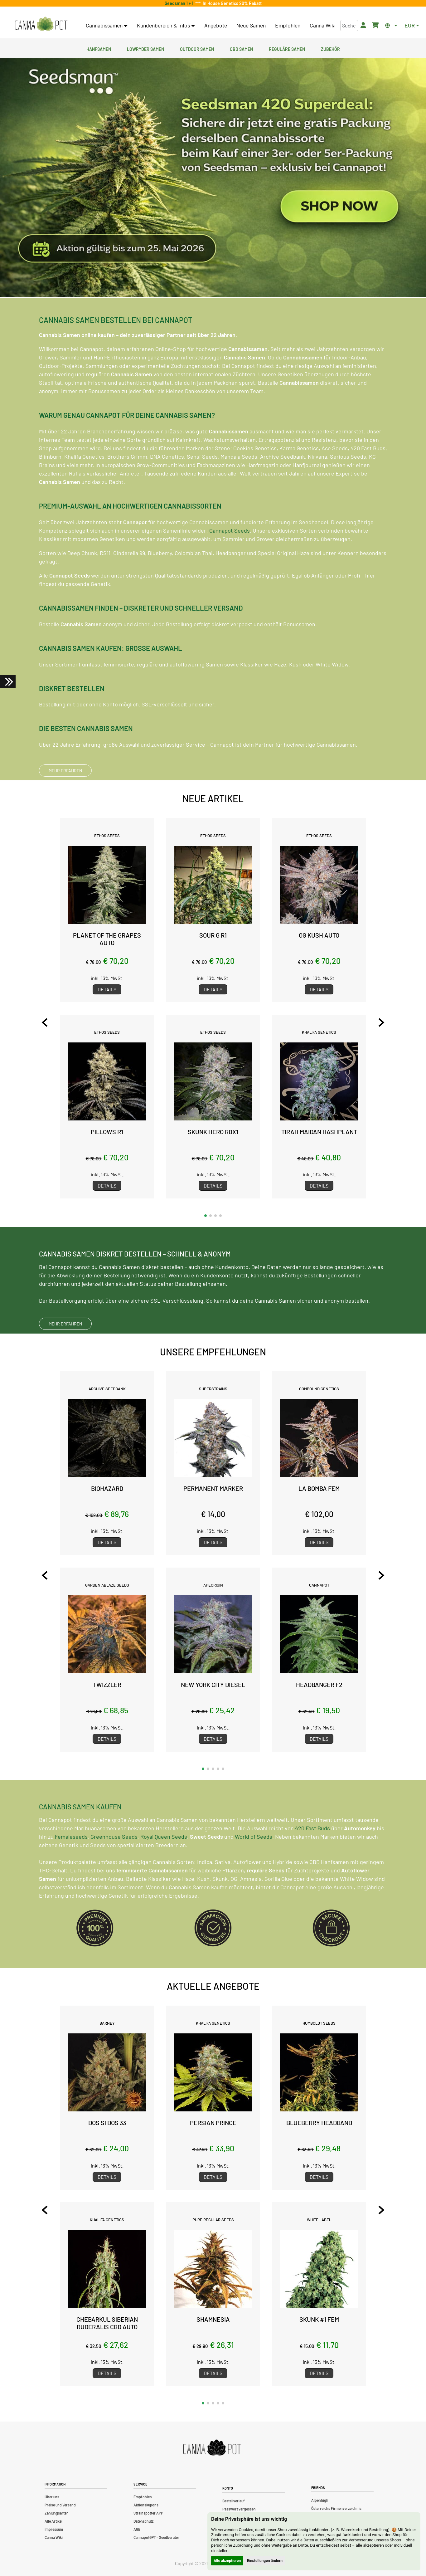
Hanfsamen (98, 48)
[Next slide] (381, 1022)
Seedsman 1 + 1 (180, 3)
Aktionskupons (145, 2505)
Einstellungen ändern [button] (265, 2561)
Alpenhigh (319, 2500)
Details (107, 989)
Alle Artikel (53, 2521)
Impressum (54, 2529)
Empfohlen (287, 25)
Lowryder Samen (145, 48)
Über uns (52, 2497)
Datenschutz (143, 2521)
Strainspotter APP (148, 2513)
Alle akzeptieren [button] (227, 2561)
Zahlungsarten (57, 2513)
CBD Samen (241, 48)
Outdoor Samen (197, 48)
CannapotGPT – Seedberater (156, 2537)
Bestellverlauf (233, 2501)
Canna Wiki (323, 25)
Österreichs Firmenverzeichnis (336, 2508)
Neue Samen (251, 25)
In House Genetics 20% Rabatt (231, 3)
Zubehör (330, 48)
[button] (205, 1215)
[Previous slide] (44, 1022)
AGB (136, 2529)
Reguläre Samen (287, 48)
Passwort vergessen (239, 2509)
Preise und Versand (60, 2505)
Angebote (215, 25)
